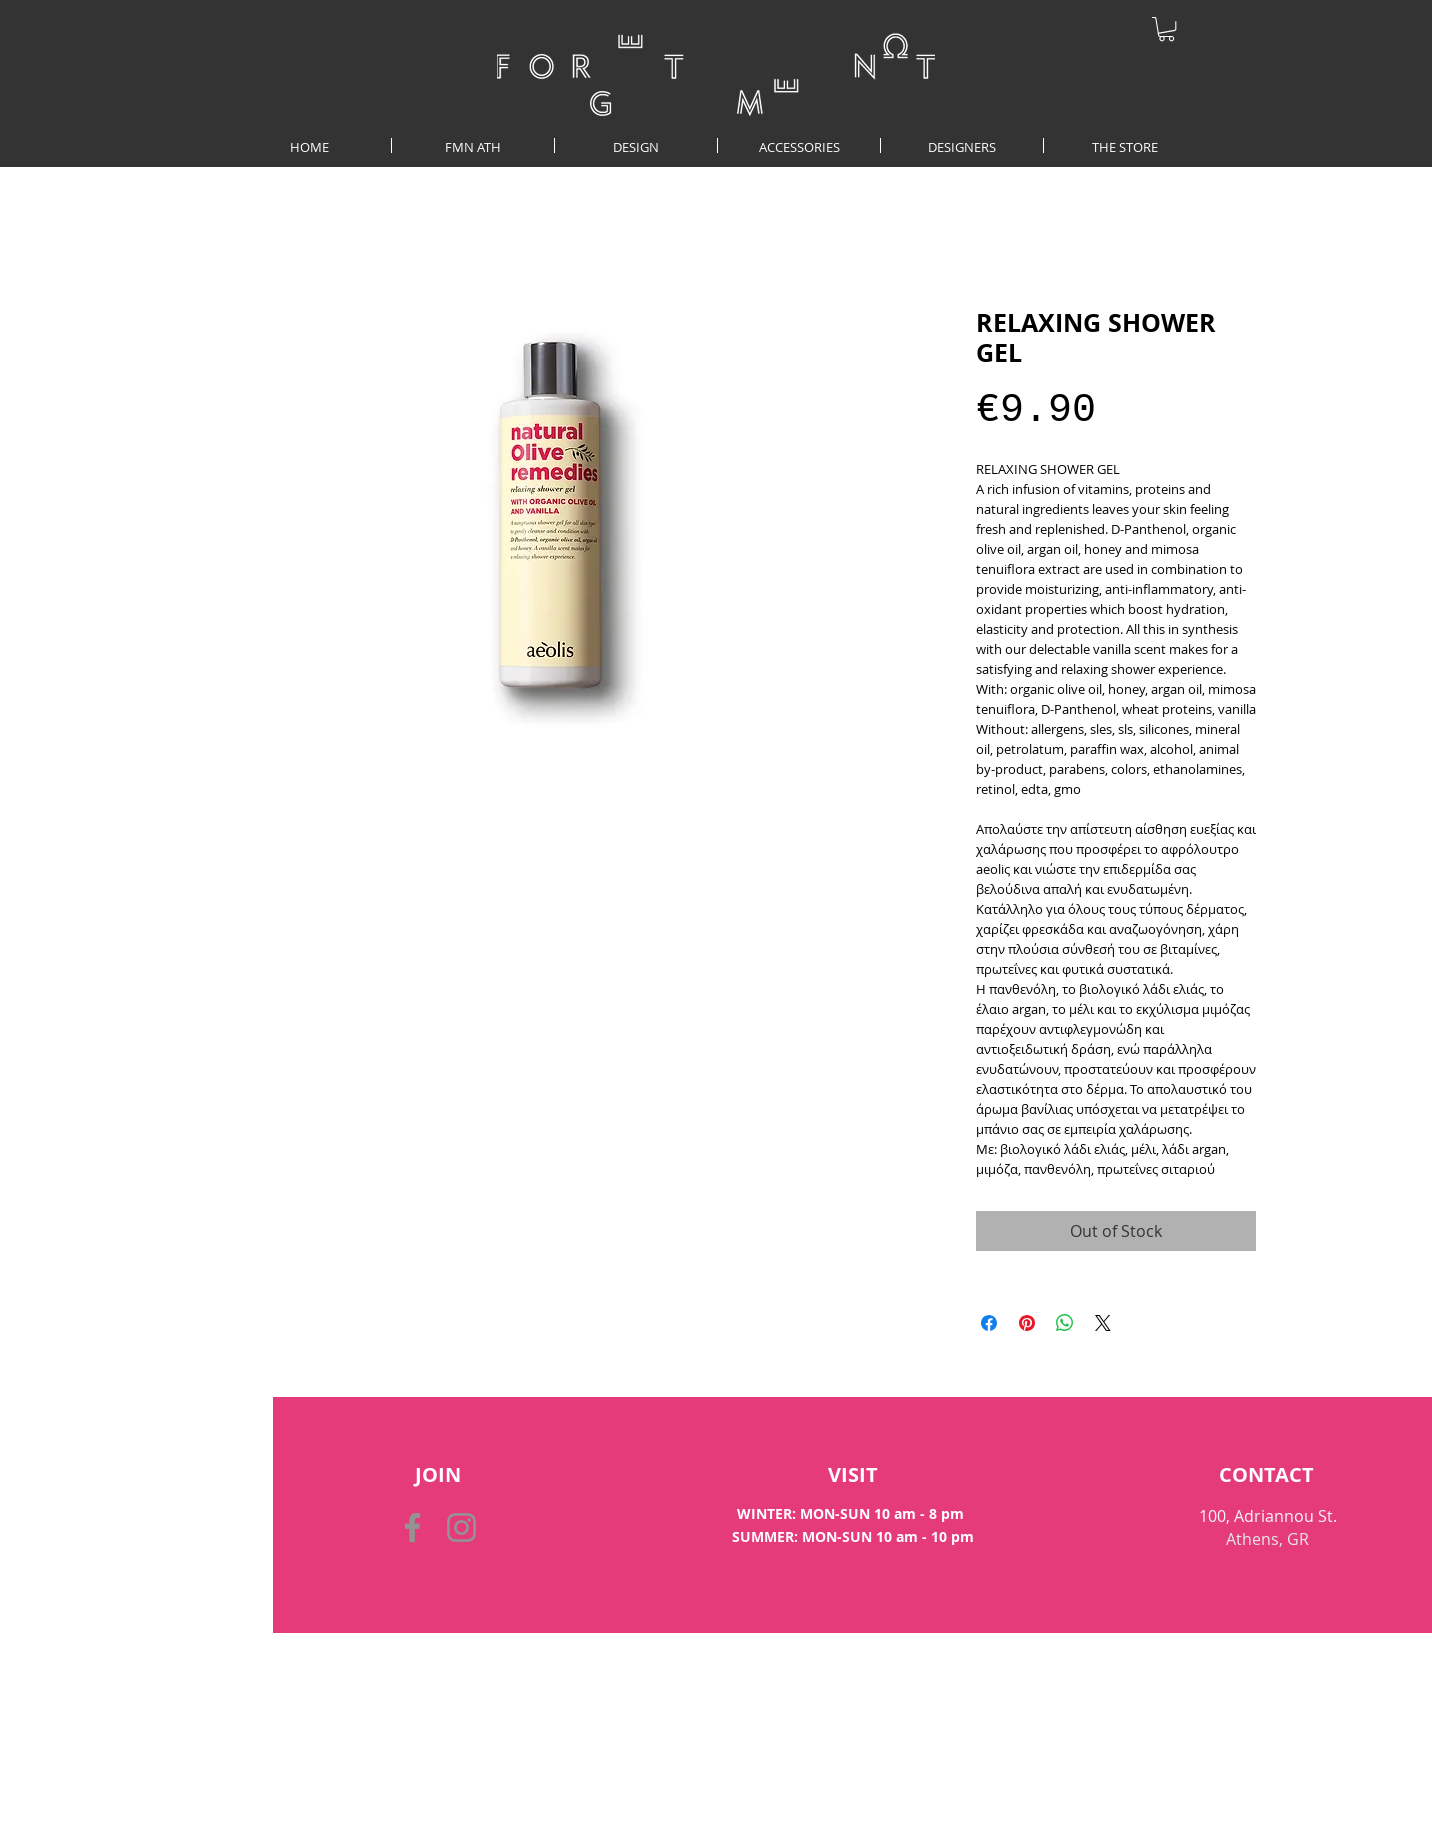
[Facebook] (412, 1527)
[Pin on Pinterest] (1027, 1323)
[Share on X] (1103, 1323)
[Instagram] (461, 1527)
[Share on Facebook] (989, 1323)
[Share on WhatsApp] (1065, 1323)
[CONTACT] (1266, 1475)
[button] (1166, 29)
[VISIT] (852, 1475)
